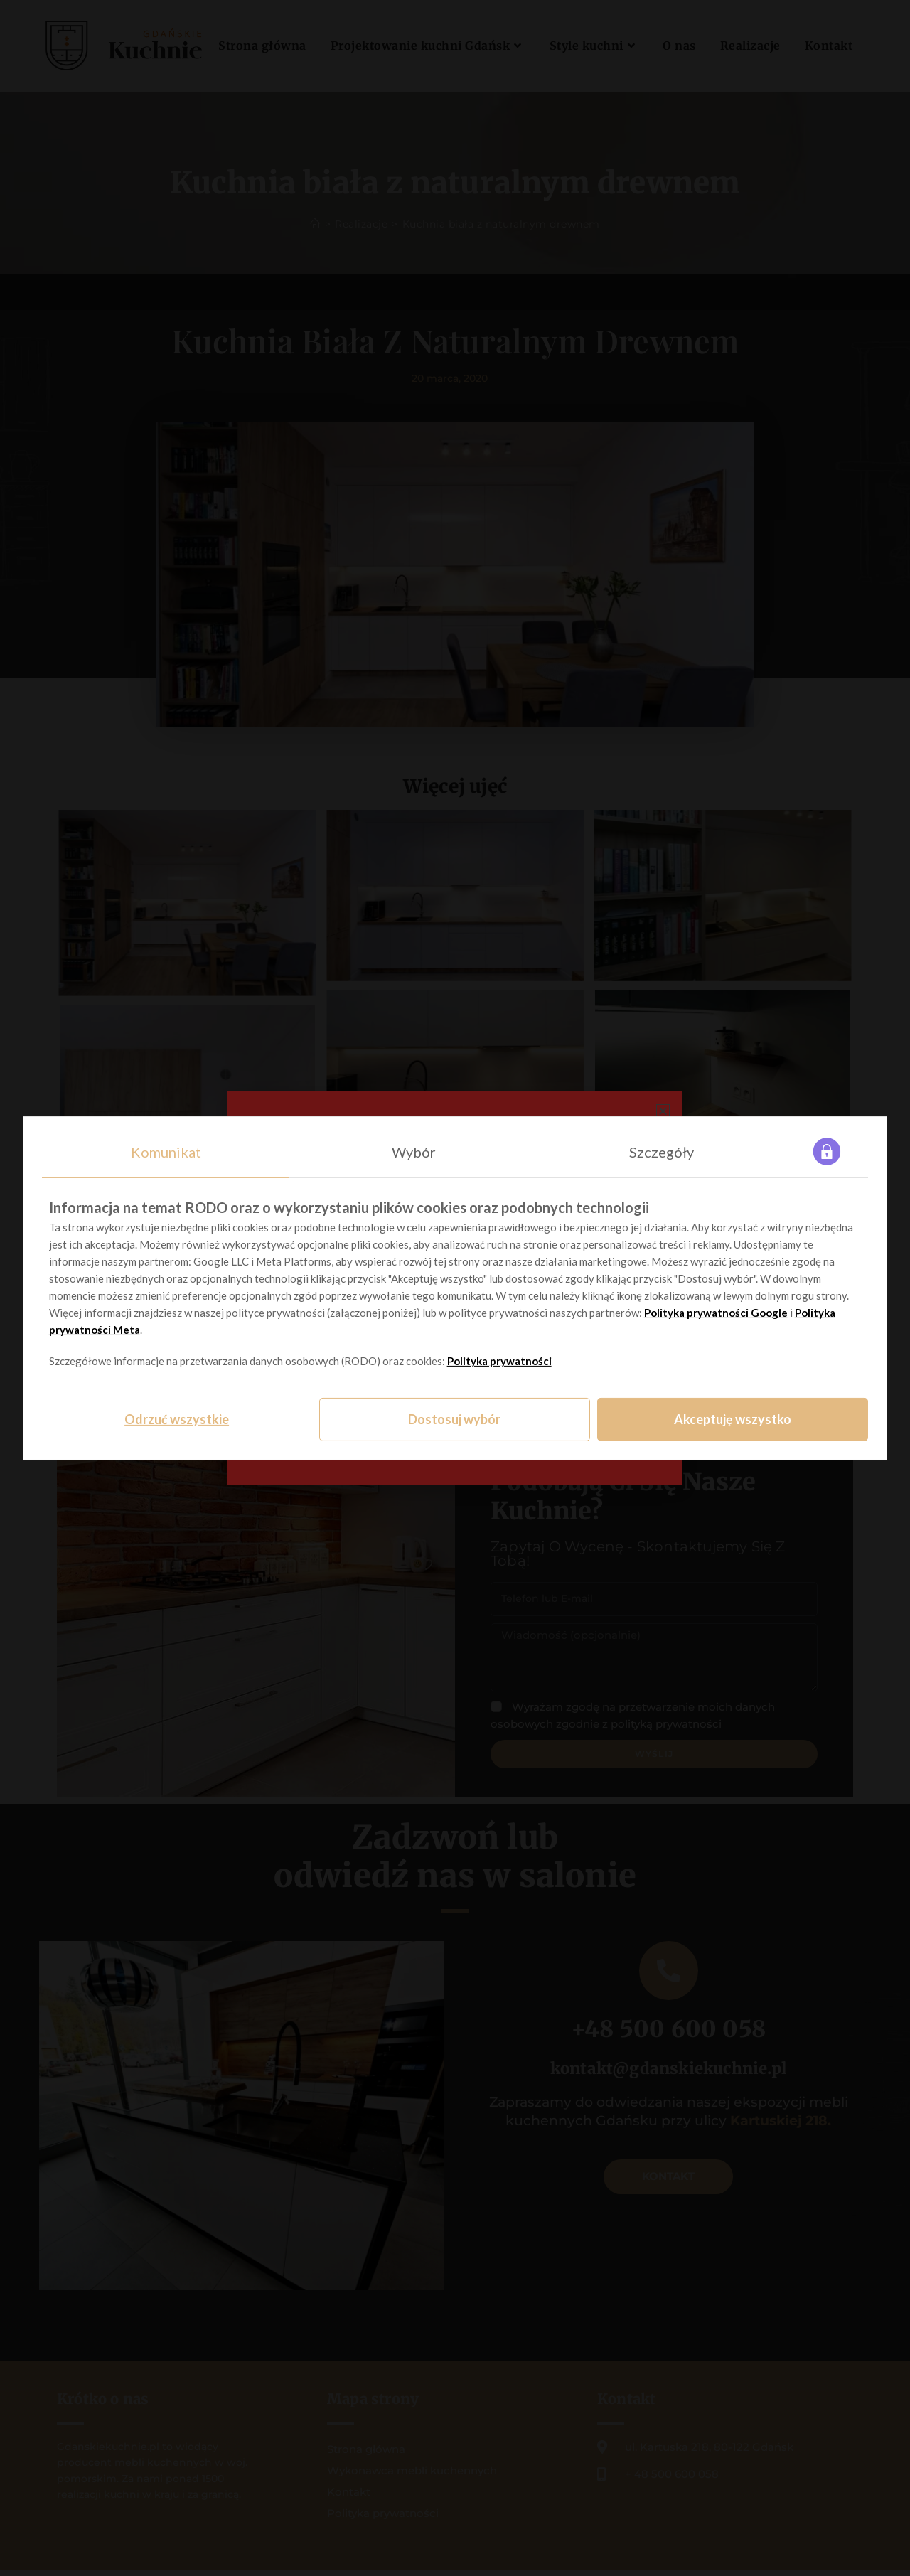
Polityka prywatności (499, 1360)
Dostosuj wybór (454, 1419)
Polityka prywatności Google (716, 1312)
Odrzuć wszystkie (176, 1419)
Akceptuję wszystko (732, 1419)
